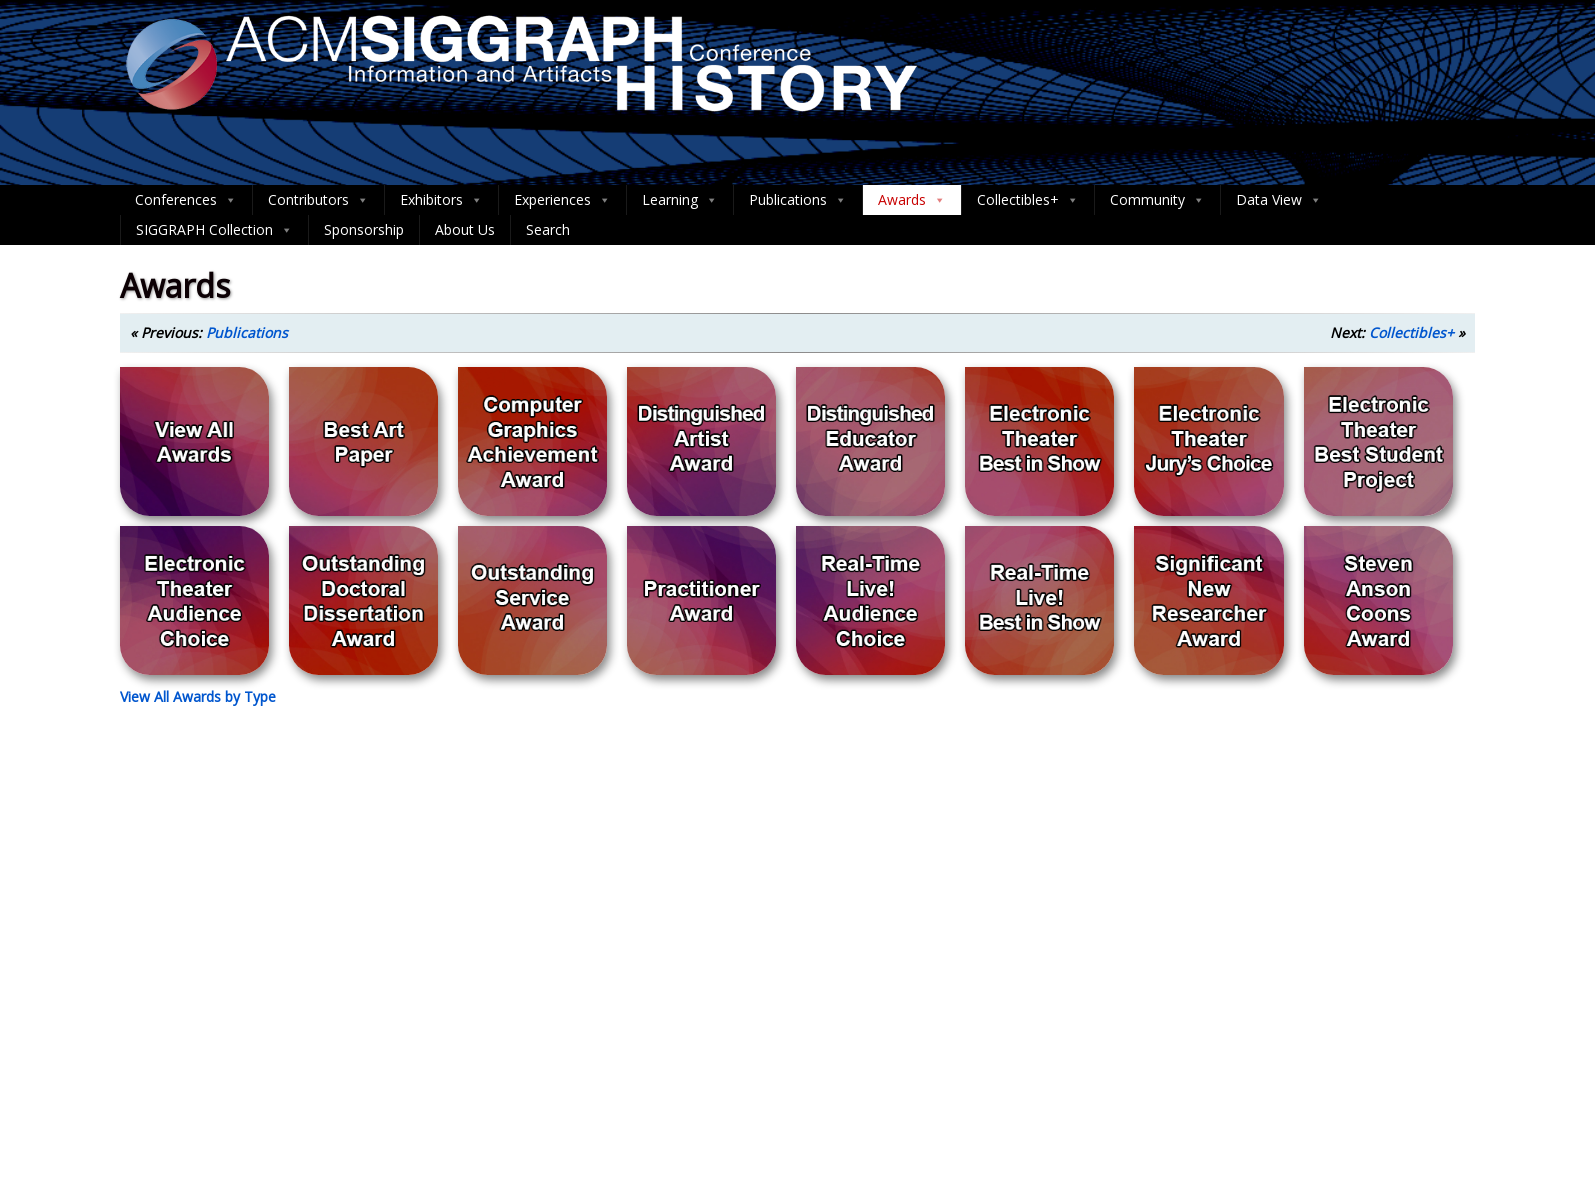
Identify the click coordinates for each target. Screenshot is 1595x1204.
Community (1157, 200)
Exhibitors (441, 200)
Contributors (318, 200)
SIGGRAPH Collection (214, 230)
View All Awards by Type (198, 696)
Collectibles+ (1028, 200)
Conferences (186, 200)
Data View (1279, 200)
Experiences (562, 200)
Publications (798, 200)
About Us (465, 229)
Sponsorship (364, 229)
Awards (912, 200)
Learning (680, 200)
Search (548, 229)
